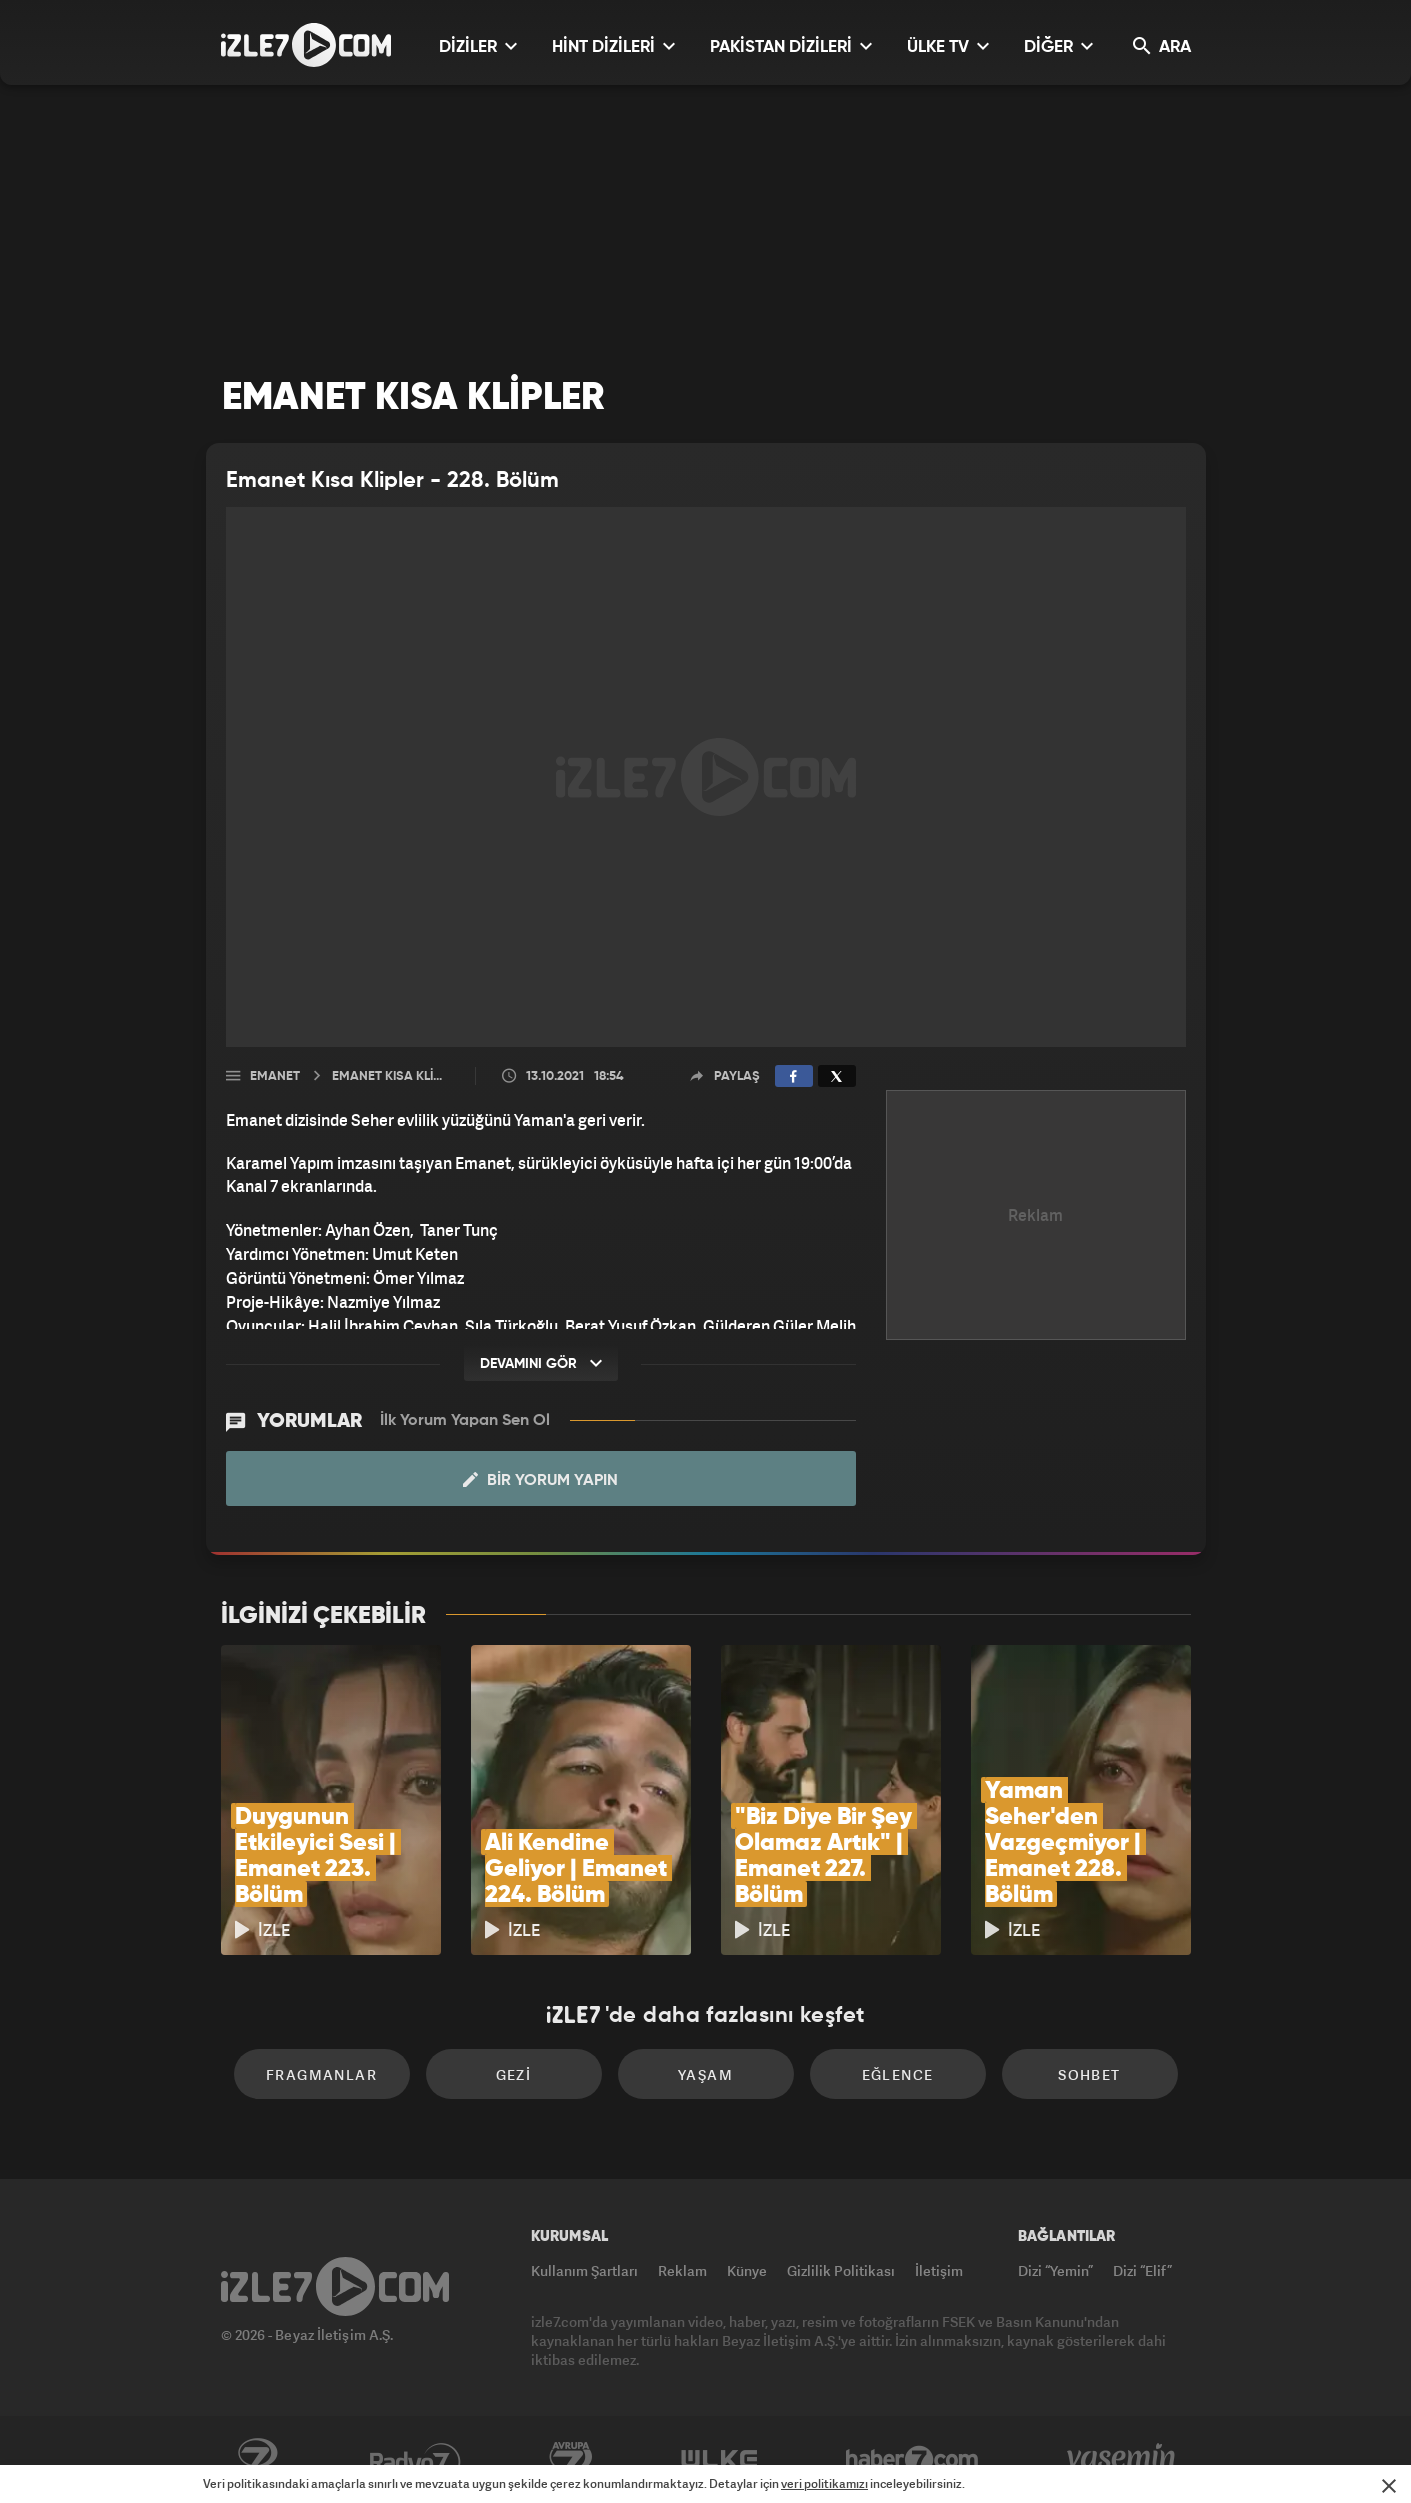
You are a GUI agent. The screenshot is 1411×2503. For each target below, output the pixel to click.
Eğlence (898, 2074)
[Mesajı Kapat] (1389, 2486)
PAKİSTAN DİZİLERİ (791, 46)
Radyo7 (415, 2460)
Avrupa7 (571, 2460)
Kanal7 (257, 2460)
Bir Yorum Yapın (540, 1480)
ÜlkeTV (719, 2460)
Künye (747, 2270)
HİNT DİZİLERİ (613, 46)
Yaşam (705, 2074)
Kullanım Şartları (584, 2270)
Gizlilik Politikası (841, 2270)
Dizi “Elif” (1142, 2270)
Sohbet (1089, 2074)
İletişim (939, 2270)
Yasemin (1123, 2460)
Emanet (275, 1076)
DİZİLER (478, 46)
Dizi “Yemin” (1055, 2270)
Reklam (682, 2270)
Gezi (514, 2074)
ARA (1162, 46)
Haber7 (912, 2460)
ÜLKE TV (948, 46)
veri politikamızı (824, 2483)
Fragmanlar (321, 2074)
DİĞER (1058, 46)
